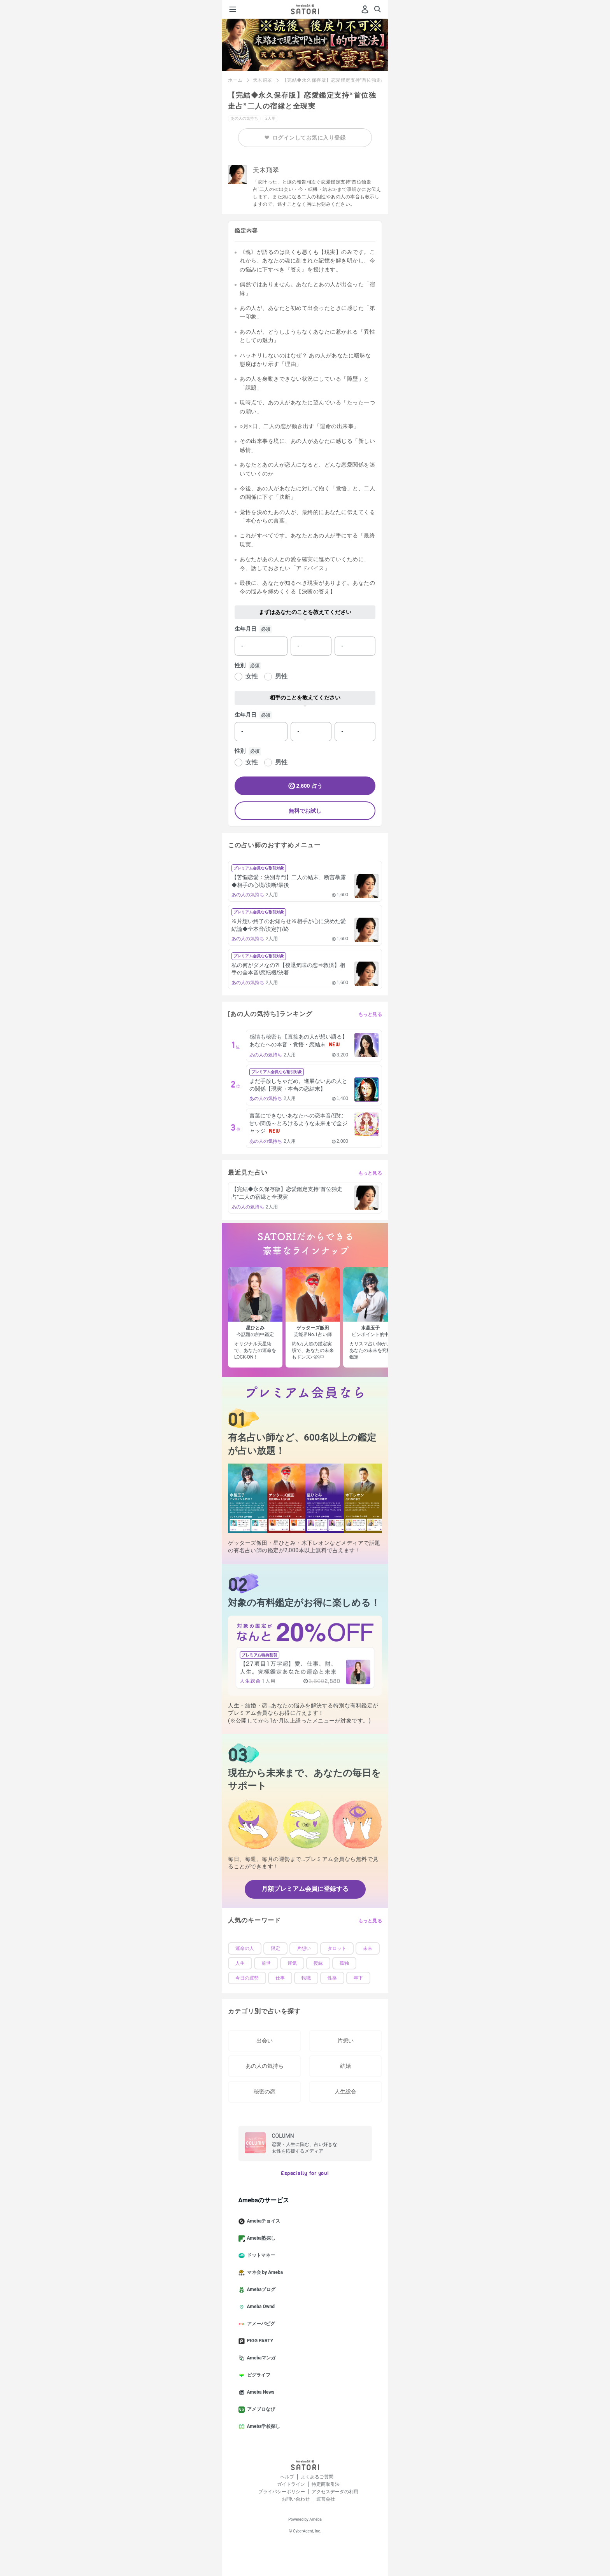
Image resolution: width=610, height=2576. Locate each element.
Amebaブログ (260, 2290)
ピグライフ (257, 2375)
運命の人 (244, 1948)
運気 (292, 1963)
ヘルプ (287, 2477)
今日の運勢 (247, 1978)
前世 (266, 1963)
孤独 (344, 1963)
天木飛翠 (262, 80)
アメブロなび (259, 2409)
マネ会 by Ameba (263, 2273)
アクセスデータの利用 (335, 2491)
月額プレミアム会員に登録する (305, 1888)
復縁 (318, 1963)
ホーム (235, 80)
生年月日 (245, 629)
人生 (240, 1963)
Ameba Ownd (259, 2307)
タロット (337, 1948)
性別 (240, 665)
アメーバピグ (259, 2324)
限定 (275, 1948)
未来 (367, 1948)
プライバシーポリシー (281, 2491)
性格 (332, 1978)
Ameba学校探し (262, 2427)
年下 (358, 1978)
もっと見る (370, 1014)
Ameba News (259, 2392)
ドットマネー (259, 2255)
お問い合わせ (296, 2499)
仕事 (280, 1978)
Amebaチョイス (262, 2221)
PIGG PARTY (259, 2341)
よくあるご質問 (317, 2477)
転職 (306, 1978)
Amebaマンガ (260, 2358)
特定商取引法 (326, 2484)
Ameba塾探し (260, 2238)
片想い (304, 1948)
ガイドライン (291, 2484)
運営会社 (325, 2499)
